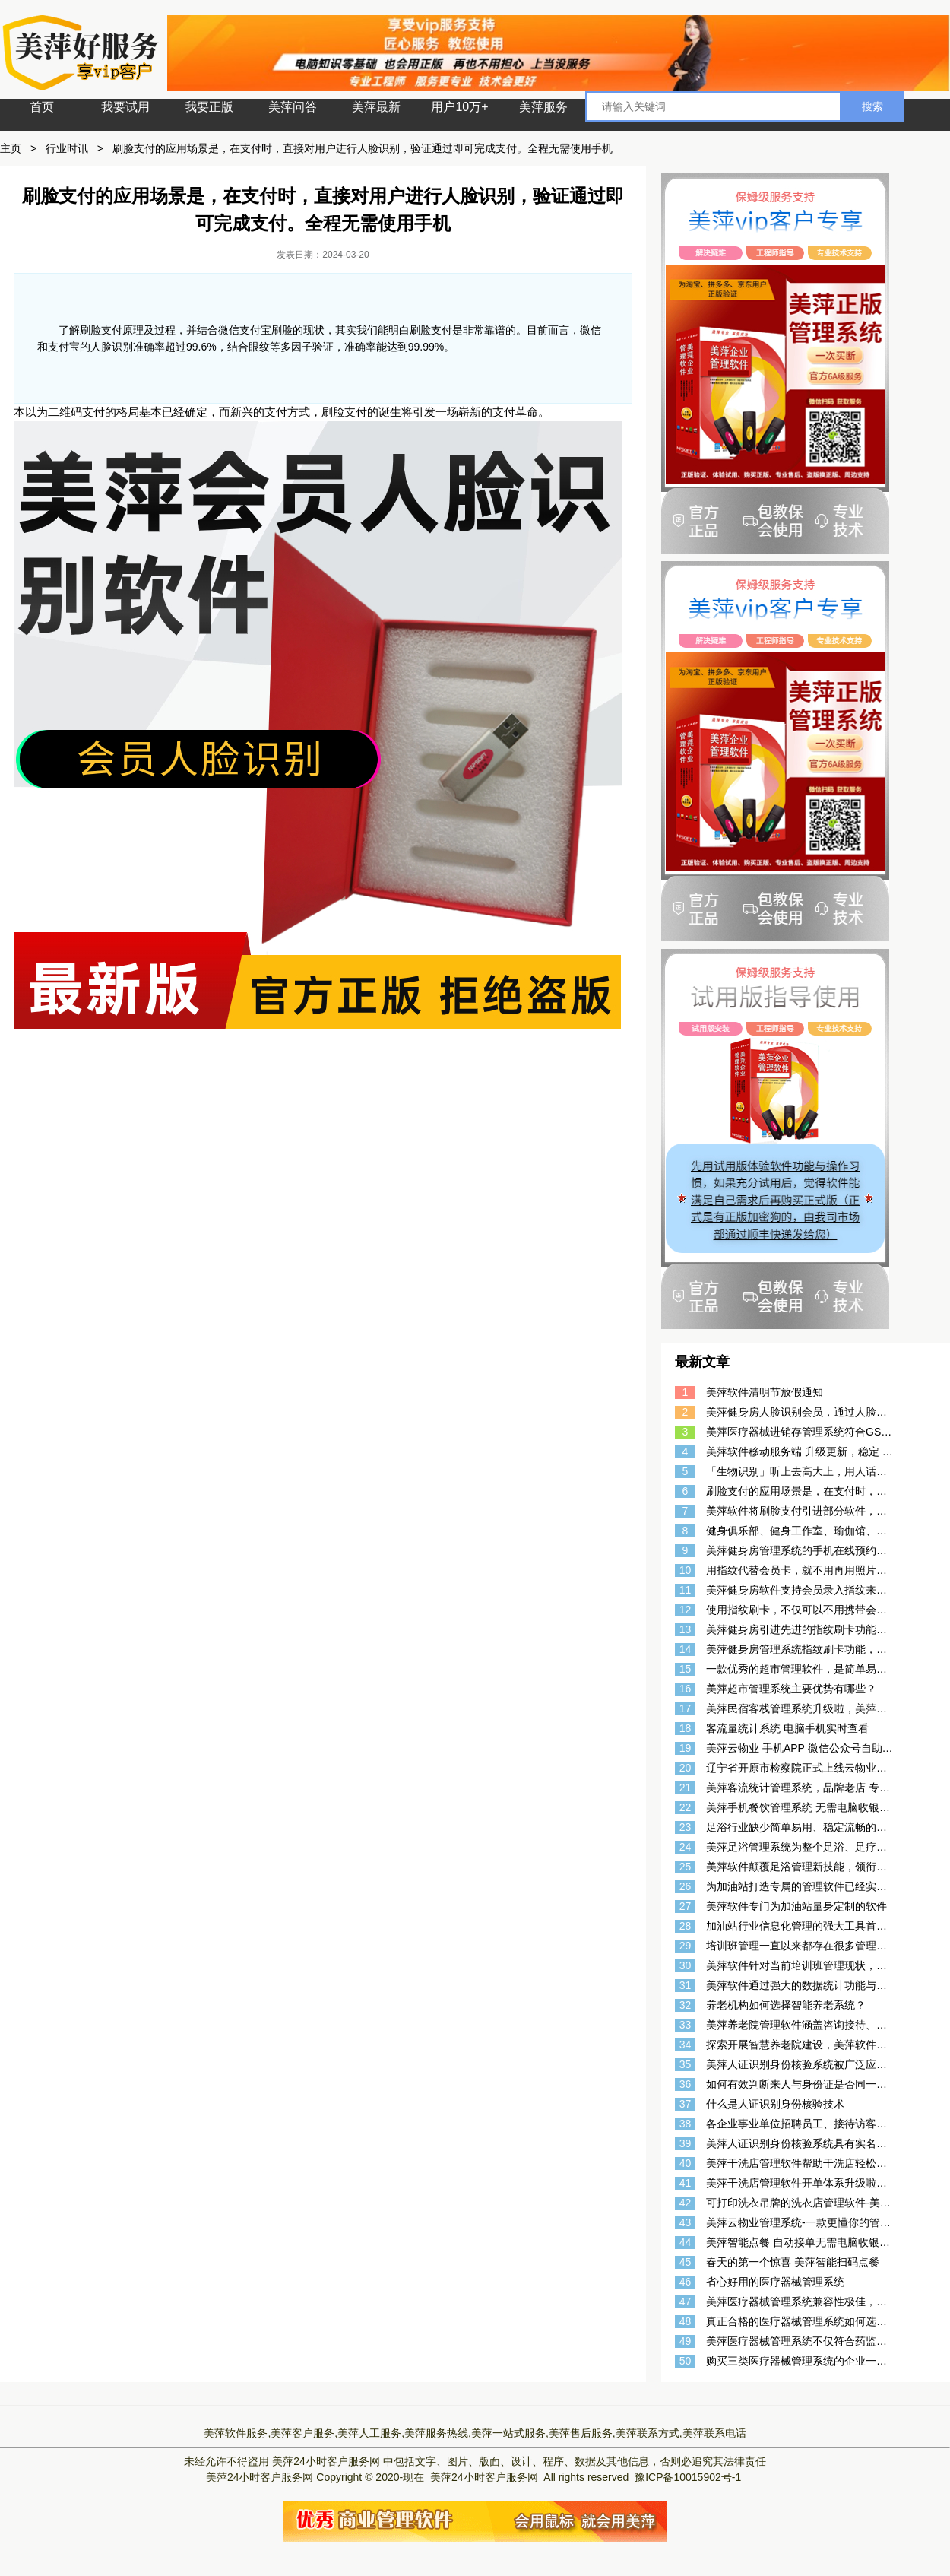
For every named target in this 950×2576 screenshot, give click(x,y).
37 (685, 2104)
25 (685, 1867)
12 (685, 1610)
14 (685, 1649)
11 (685, 1590)
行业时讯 (67, 148)
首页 (42, 106)
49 (685, 2341)
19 (685, 1748)
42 (685, 2203)
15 (685, 1669)
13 (685, 1629)
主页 (10, 148)
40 (685, 2163)
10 (685, 1570)
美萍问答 (292, 106)
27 (685, 1906)
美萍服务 (543, 106)
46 (685, 2282)
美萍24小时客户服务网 (326, 2461)
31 (685, 1985)
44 (685, 2242)
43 (685, 2222)
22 (685, 1807)
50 (685, 2361)
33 (685, 2025)
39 (685, 2143)
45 (685, 2262)
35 (685, 2064)
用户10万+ (459, 106)
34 (685, 2044)
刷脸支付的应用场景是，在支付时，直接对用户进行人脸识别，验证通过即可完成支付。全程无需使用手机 (362, 148)
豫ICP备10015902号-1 (688, 2477)
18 (685, 1728)
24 (685, 1847)
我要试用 (125, 106)
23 (685, 1827)
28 (685, 1926)
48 (685, 2321)
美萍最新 (376, 106)
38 (685, 2124)
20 (685, 1768)
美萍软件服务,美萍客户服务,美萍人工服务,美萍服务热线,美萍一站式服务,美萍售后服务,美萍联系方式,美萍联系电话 (475, 2433)
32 (685, 2005)
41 (685, 2183)
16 (685, 1689)
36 (685, 2084)
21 (685, 1787)
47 (685, 2301)
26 (685, 1886)
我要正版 (209, 106)
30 (685, 1965)
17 (685, 1708)
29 (685, 1946)
